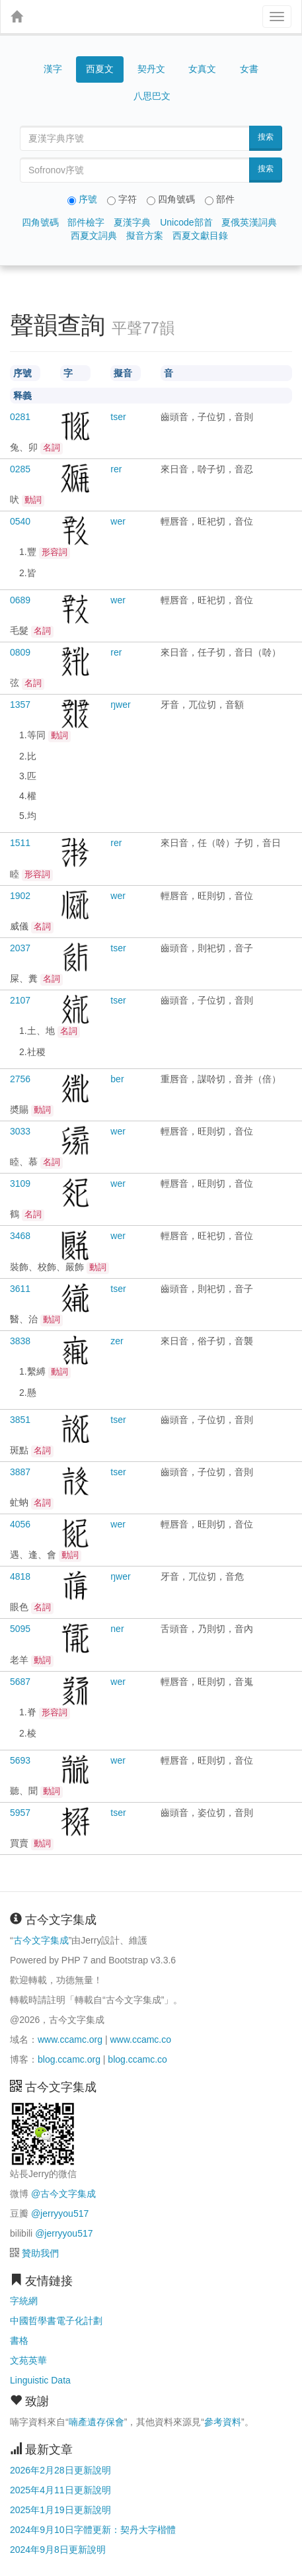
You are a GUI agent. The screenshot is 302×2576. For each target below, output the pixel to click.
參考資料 (222, 2422)
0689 (20, 600)
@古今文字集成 (63, 2193)
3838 (20, 1341)
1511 (20, 842)
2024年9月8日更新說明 (58, 2549)
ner (117, 1628)
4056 (20, 1524)
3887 (20, 1472)
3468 (20, 1235)
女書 (249, 69)
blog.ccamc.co (137, 2059)
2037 (20, 948)
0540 (20, 521)
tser (118, 416)
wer (118, 521)
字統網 (24, 2301)
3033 (20, 1131)
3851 (20, 1419)
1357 (20, 704)
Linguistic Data (40, 2380)
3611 (20, 1288)
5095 (20, 1628)
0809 (20, 652)
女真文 (202, 69)
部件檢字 (85, 222)
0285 (20, 469)
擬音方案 (144, 235)
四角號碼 (40, 222)
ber (117, 1079)
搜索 (266, 137)
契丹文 (151, 69)
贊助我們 (40, 2253)
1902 (20, 895)
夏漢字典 (132, 222)
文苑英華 (28, 2360)
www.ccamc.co (140, 2039)
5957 (20, 1812)
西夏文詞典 (94, 235)
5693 (20, 1760)
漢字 (53, 69)
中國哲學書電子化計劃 (56, 2320)
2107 (20, 1000)
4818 (20, 1576)
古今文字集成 (41, 1940)
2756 (20, 1079)
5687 (20, 1681)
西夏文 (100, 69)
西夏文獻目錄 (200, 235)
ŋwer (120, 704)
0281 (20, 416)
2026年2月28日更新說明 (60, 2470)
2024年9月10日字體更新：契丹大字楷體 (93, 2529)
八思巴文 (151, 96)
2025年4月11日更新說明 (60, 2490)
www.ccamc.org (70, 2039)
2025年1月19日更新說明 (60, 2510)
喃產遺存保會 (96, 2422)
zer (116, 1341)
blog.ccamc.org (69, 2059)
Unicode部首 (186, 222)
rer (116, 469)
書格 (19, 2340)
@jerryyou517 (60, 2213)
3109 (20, 1183)
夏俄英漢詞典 (249, 222)
